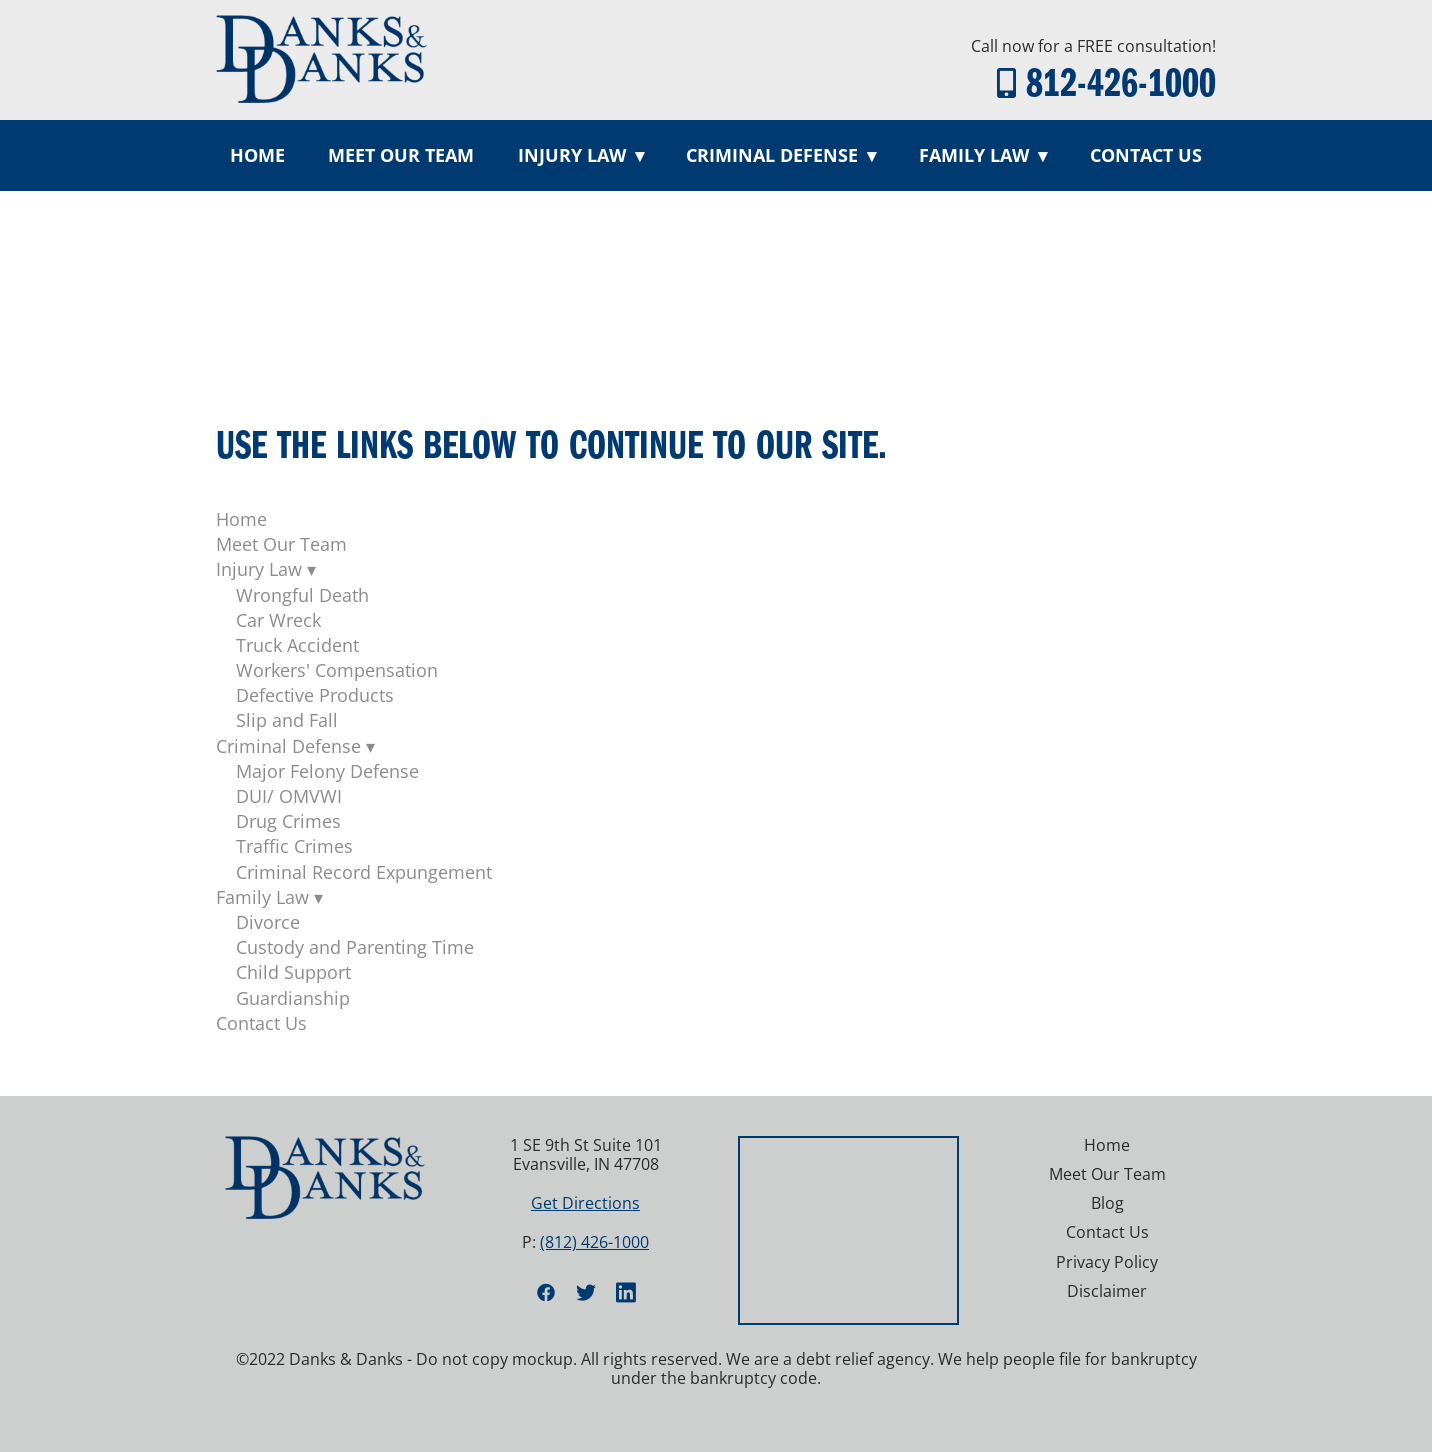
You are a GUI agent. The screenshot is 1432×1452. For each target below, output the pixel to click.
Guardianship (293, 998)
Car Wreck (278, 620)
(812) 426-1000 (594, 1242)
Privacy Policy (1107, 1262)
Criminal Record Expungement (364, 872)
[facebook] (546, 1293)
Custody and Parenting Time (355, 947)
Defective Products (315, 695)
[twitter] (586, 1293)
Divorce (268, 922)
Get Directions (585, 1203)
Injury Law (581, 155)
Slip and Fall (287, 720)
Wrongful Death (302, 595)
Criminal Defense (781, 155)
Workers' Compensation (337, 670)
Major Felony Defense (327, 771)
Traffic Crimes (294, 846)
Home (257, 155)
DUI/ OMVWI (289, 796)
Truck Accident (297, 645)
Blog (1107, 1203)
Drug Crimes (288, 821)
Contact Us (1146, 155)
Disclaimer (1107, 1291)
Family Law (983, 155)
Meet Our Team (401, 155)
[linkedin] (626, 1293)
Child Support (293, 972)
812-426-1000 (1121, 80)
